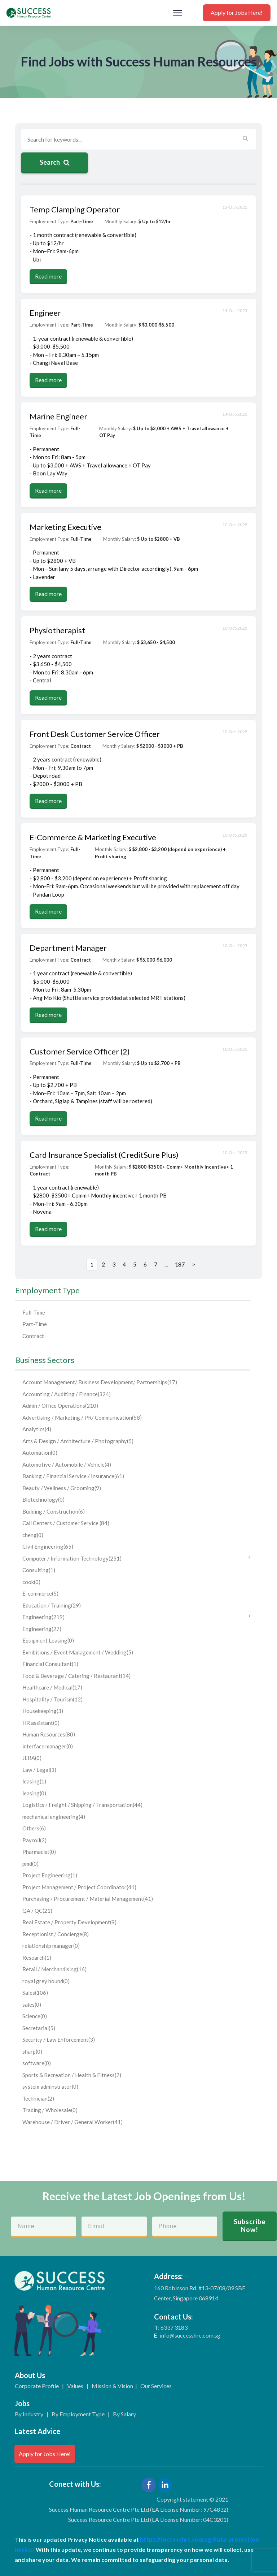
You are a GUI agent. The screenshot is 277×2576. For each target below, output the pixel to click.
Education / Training (51, 1605)
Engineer (45, 313)
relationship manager (51, 1945)
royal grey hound (46, 1981)
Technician (38, 2098)
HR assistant (41, 1723)
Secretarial (38, 2028)
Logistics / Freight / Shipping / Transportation (82, 1805)
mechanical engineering (53, 1816)
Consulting (38, 1570)
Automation (39, 1452)
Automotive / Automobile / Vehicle (66, 1464)
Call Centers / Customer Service (65, 1523)
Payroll (34, 1840)
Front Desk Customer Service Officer (95, 734)
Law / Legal (39, 1769)
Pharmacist (39, 1851)
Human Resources (48, 1734)
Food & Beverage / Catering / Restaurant (76, 1676)
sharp (32, 2051)
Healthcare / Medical (52, 1687)
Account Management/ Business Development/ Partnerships (99, 1382)
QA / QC (37, 1910)
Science (34, 2016)
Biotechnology (43, 1499)
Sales (35, 1992)
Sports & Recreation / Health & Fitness (71, 2075)
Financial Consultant (50, 1664)
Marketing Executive (65, 527)
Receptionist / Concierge (55, 1934)
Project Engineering (49, 1875)
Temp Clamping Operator (75, 209)
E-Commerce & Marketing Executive (93, 837)
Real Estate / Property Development (69, 1922)
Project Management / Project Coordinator (79, 1887)
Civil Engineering (47, 1546)
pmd (30, 1863)
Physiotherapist (57, 630)
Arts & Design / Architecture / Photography (77, 1441)
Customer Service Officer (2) (80, 1051)
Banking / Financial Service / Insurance (73, 1476)
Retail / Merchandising (54, 1969)
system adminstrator (50, 2086)
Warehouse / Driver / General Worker (72, 2122)
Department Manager (68, 948)
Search (55, 162)
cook (31, 1582)
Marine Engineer (58, 416)
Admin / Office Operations (60, 1405)
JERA (31, 1758)
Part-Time (34, 1324)
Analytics (36, 1429)
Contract (33, 1336)
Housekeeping (42, 1711)
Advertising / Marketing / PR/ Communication (82, 1417)
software (36, 2063)
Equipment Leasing (48, 1640)
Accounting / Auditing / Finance (66, 1394)
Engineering (136, 1616)
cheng (32, 1535)
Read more (48, 276)
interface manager (47, 1746)
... (166, 1264)
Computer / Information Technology (136, 1558)
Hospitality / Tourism (52, 1699)
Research (36, 1957)
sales (31, 2004)
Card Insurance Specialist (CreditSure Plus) (104, 1155)
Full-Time (33, 1312)
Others (34, 1828)
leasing (34, 1781)
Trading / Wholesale (50, 2110)
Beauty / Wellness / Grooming (61, 1488)
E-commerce (40, 1593)
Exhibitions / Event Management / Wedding (77, 1652)
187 (180, 1264)
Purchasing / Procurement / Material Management (87, 1898)
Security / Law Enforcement (58, 2039)
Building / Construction (53, 1511)
